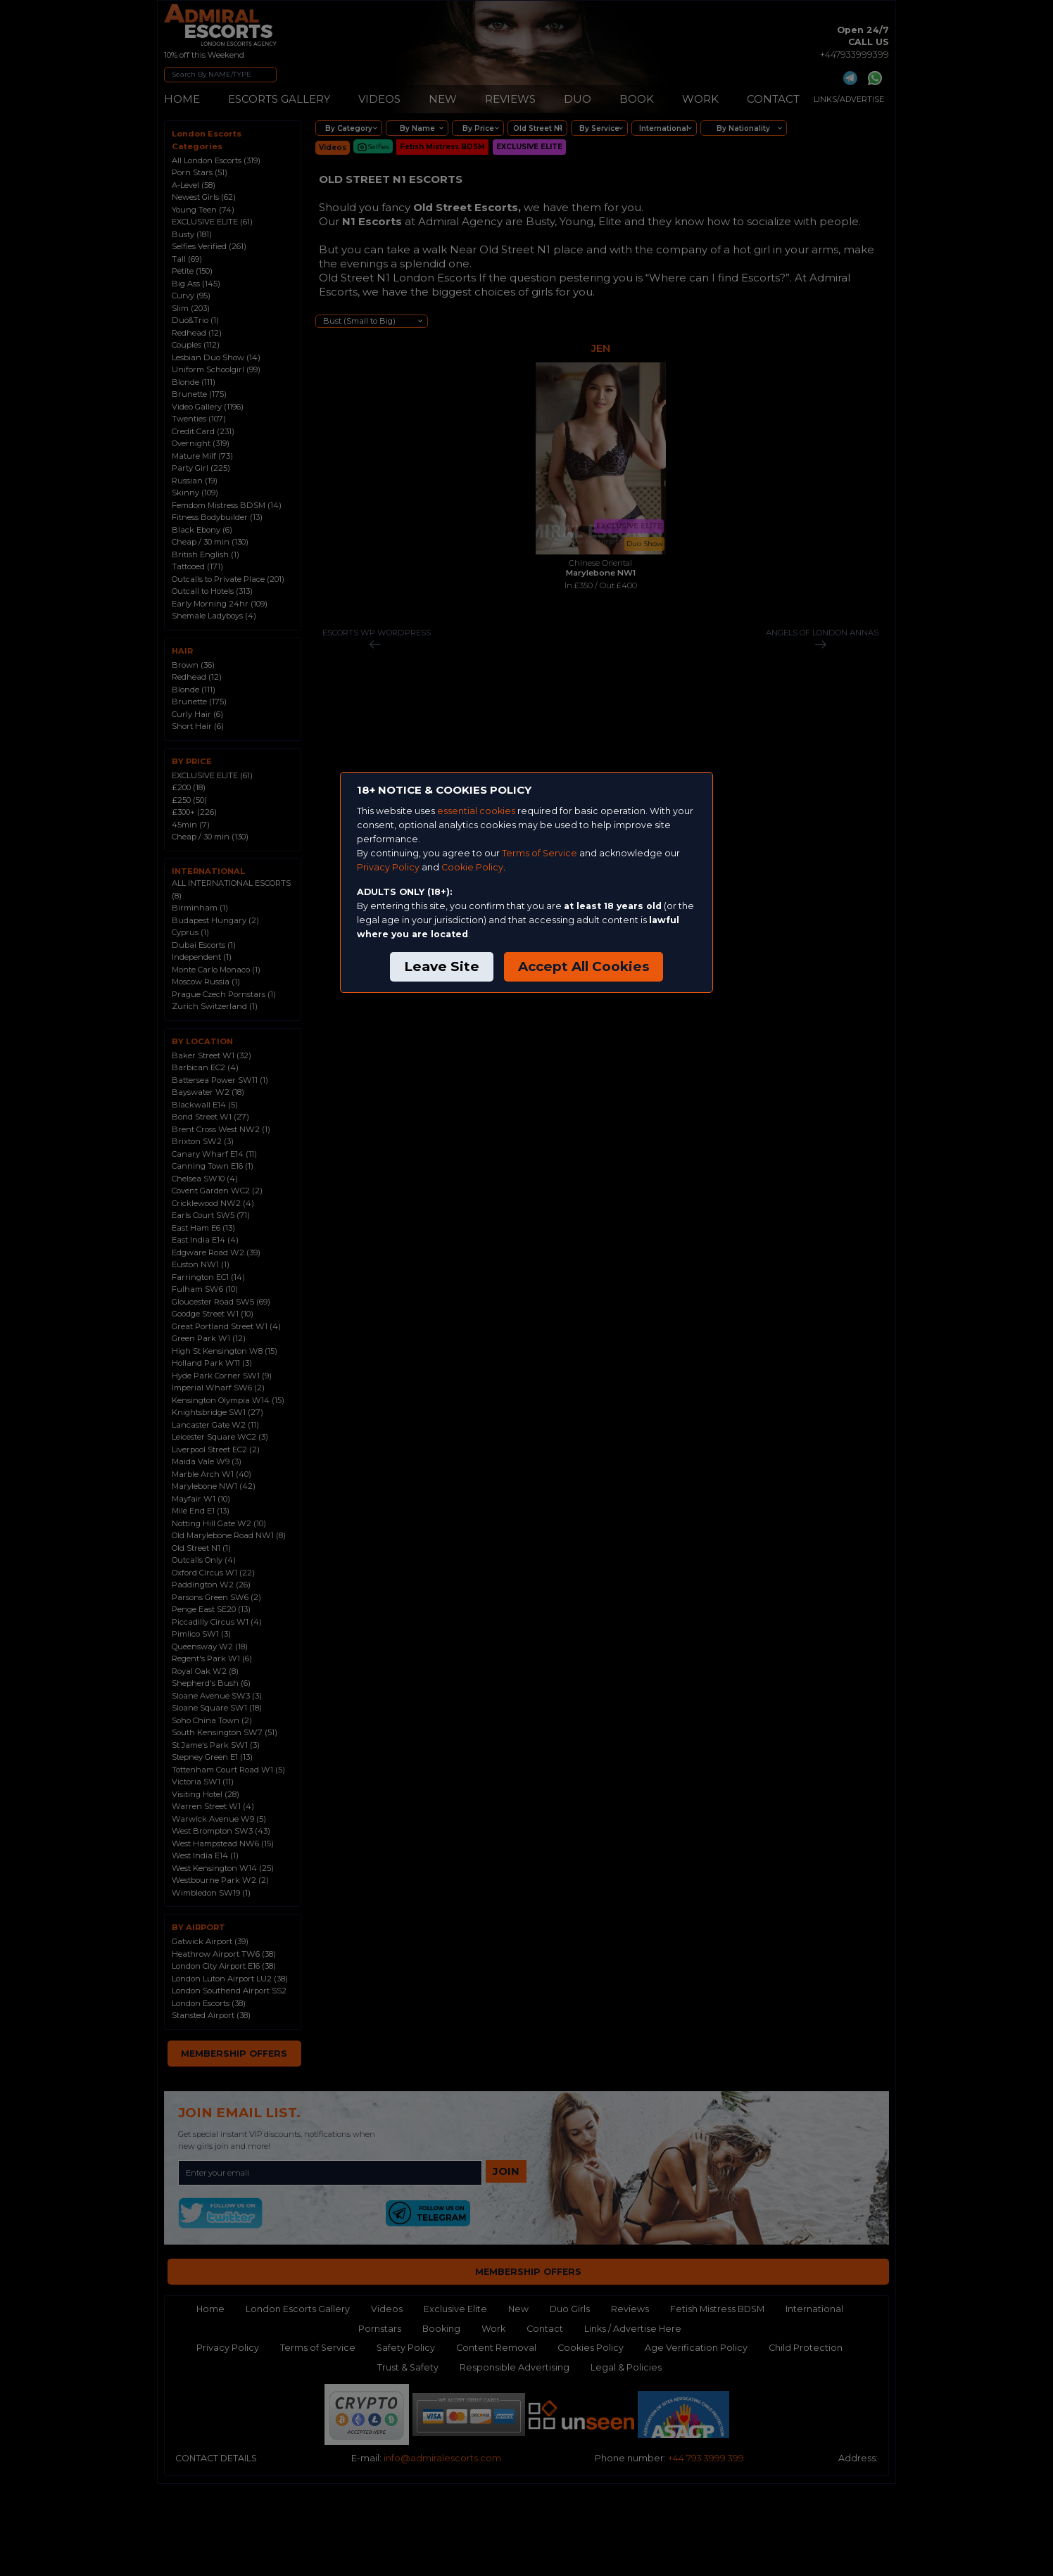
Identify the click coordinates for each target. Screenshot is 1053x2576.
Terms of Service (539, 853)
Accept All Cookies (583, 966)
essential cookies (476, 811)
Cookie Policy (472, 867)
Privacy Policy (388, 867)
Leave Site (441, 966)
